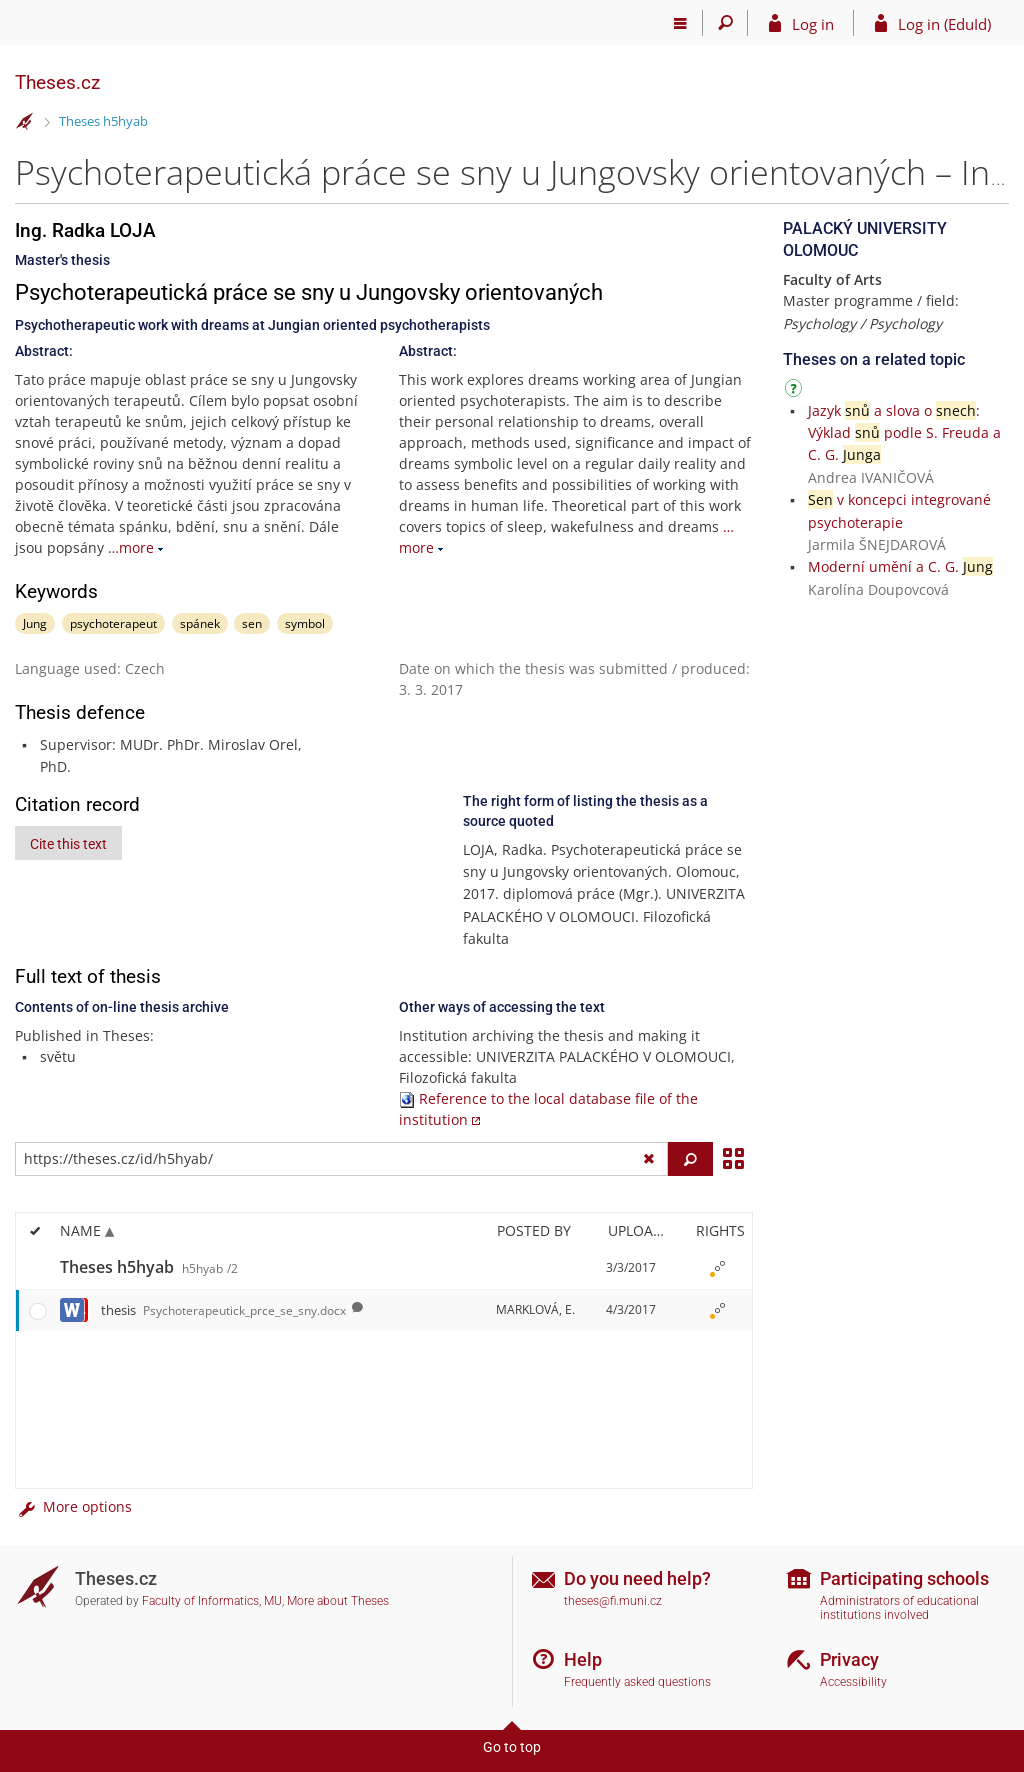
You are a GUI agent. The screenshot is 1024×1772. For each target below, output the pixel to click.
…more (131, 547)
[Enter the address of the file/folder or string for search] (341, 1159)
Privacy (849, 1659)
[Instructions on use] (796, 391)
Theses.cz (57, 82)
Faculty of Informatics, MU (212, 1601)
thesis (223, 1310)
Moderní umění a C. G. (900, 566)
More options (73, 1506)
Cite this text (68, 844)
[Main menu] (680, 23)
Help (583, 1659)
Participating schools (904, 1578)
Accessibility (853, 1682)
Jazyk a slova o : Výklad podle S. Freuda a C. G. (904, 433)
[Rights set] (717, 1268)
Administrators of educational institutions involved (899, 1608)
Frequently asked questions (637, 1682)
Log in (813, 24)
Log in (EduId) (944, 24)
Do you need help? (637, 1578)
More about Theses (338, 1601)
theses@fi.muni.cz (613, 1601)
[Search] (725, 23)
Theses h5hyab (103, 121)
